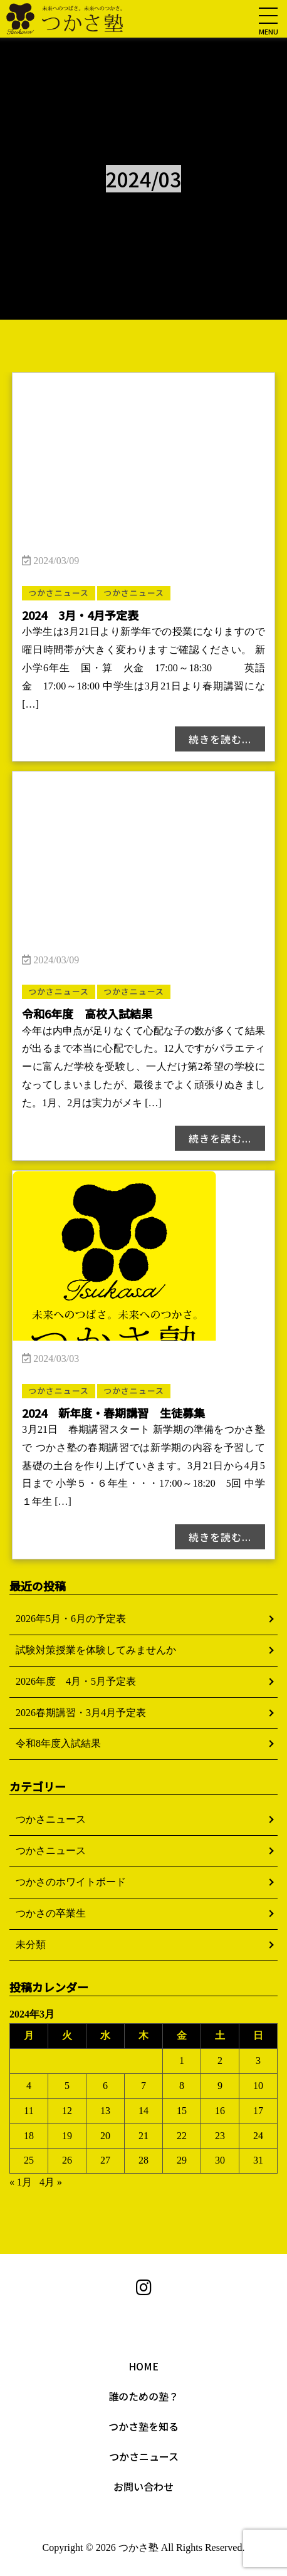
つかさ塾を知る (143, 2426)
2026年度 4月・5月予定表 (76, 1681)
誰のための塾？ (143, 2396)
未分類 (31, 1944)
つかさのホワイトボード (71, 1882)
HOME (143, 2366)
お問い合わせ (143, 2486)
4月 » (50, 2182)
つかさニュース (51, 1819)
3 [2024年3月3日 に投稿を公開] (258, 2060)
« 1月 (20, 2182)
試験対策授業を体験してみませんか (96, 1650)
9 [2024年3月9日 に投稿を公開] (219, 2085)
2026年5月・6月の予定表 (71, 1618)
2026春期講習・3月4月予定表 (81, 1712)
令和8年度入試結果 (58, 1743)
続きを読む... (220, 738)
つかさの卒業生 (51, 1913)
